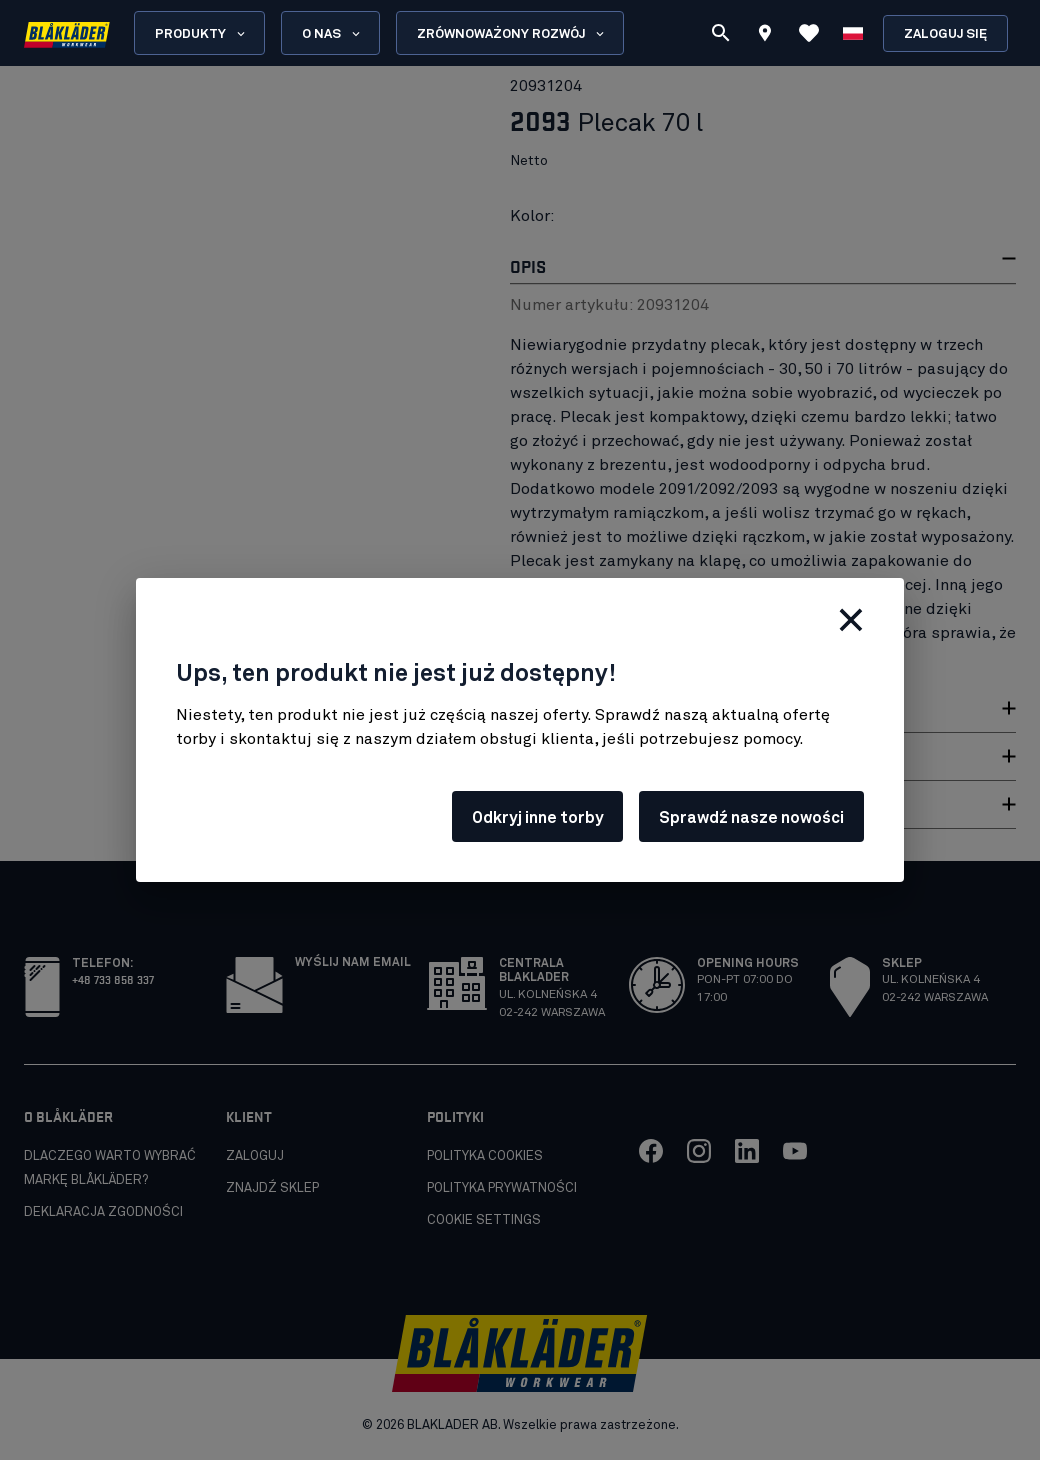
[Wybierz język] (853, 33)
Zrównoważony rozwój (512, 34)
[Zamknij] (851, 620)
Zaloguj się (945, 34)
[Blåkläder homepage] (67, 33)
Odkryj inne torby (537, 818)
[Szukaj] (721, 33)
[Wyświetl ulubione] (809, 33)
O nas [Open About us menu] (332, 34)
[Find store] (765, 36)
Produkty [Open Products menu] (201, 34)
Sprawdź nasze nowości (751, 818)
